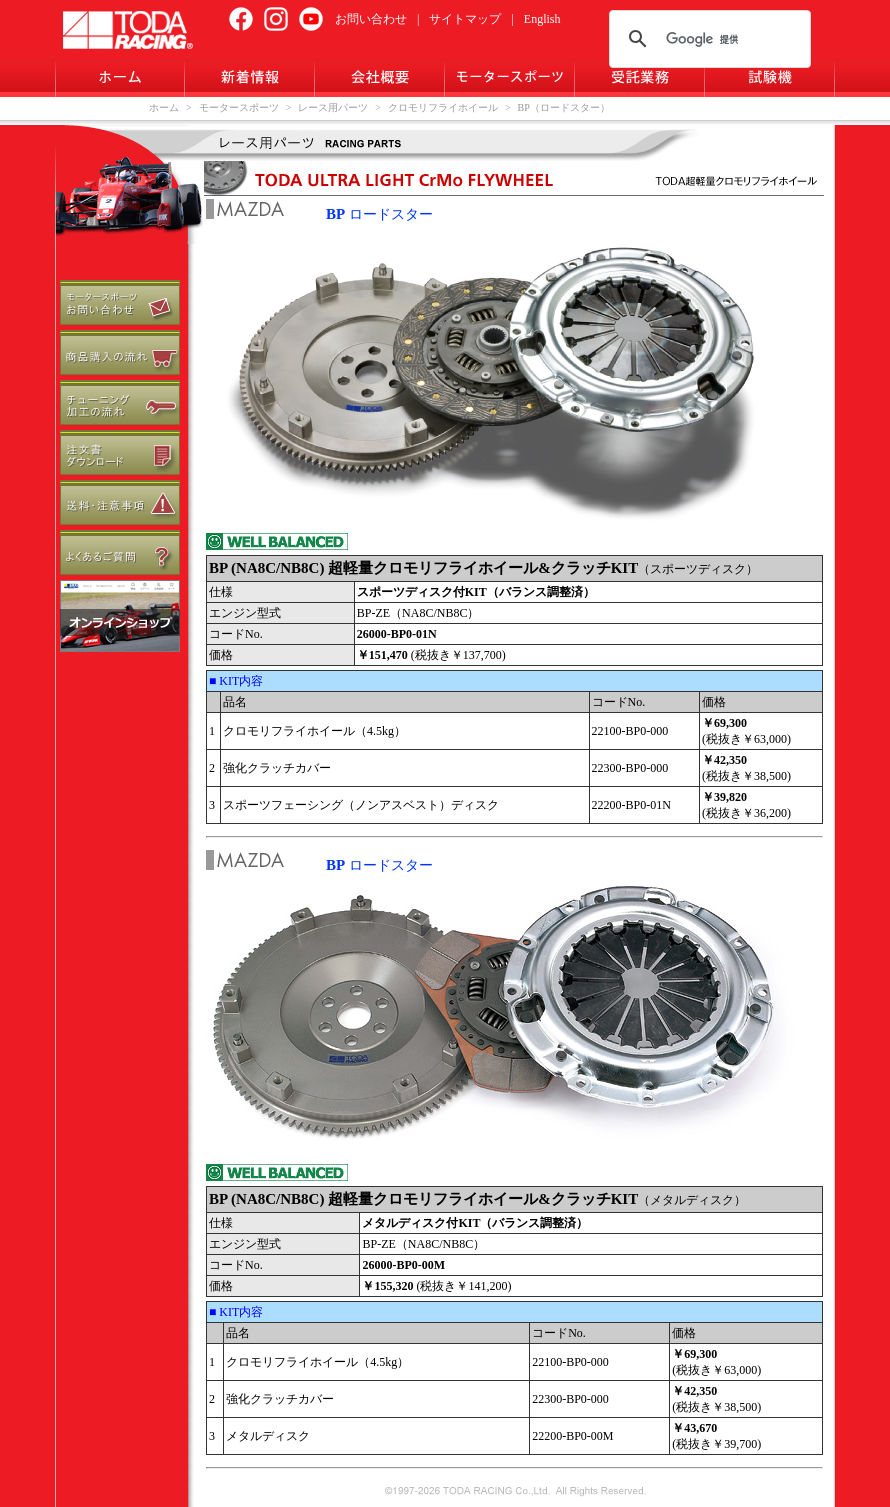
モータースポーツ (239, 107)
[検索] (707, 39)
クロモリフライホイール (443, 107)
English (542, 19)
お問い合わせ (371, 19)
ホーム (164, 107)
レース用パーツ (333, 107)
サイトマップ (465, 19)
